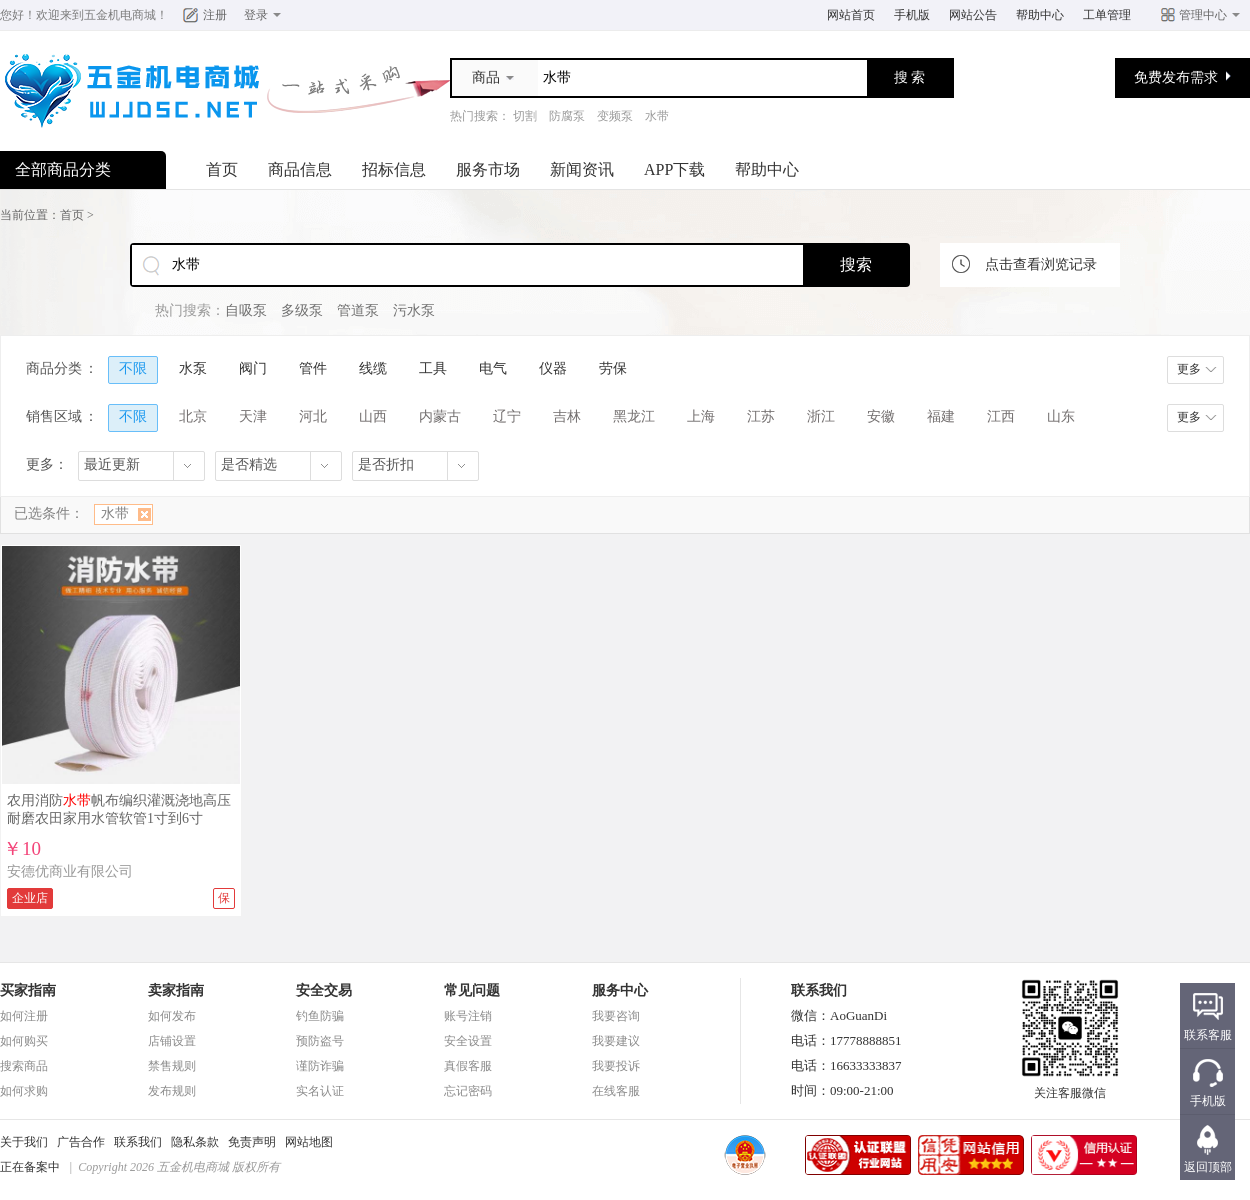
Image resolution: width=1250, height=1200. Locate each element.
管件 (313, 368)
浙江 (821, 416)
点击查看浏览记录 (1041, 264)
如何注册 (24, 1016)
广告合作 (81, 1142)
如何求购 (24, 1091)
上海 (701, 416)
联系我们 (138, 1142)
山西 (373, 416)
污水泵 (414, 310)
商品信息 (300, 169)
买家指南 (28, 990)
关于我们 (24, 1142)
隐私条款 (195, 1142)
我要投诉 (616, 1066)
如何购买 (24, 1041)
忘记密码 (468, 1091)
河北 (313, 416)
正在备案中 (30, 1167)
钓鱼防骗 (320, 1016)
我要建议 (616, 1041)
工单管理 (1107, 15)
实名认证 (320, 1091)
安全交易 (324, 990)
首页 (222, 169)
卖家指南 (176, 990)
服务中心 (620, 990)
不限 (133, 368)
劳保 (613, 368)
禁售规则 (172, 1066)
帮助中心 (1040, 15)
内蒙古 (440, 416)
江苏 (761, 416)
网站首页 (851, 15)
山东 (1061, 416)
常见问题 (472, 990)
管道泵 (358, 310)
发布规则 (172, 1091)
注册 (215, 15)
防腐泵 (567, 116)
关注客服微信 (1070, 1087)
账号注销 (468, 1016)
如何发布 (172, 1016)
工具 (433, 368)
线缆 (373, 368)
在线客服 (616, 1091)
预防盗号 (320, 1041)
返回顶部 (1208, 1167)
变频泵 (615, 116)
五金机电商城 (120, 15)
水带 (657, 116)
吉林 (567, 416)
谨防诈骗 (320, 1066)
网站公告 (973, 15)
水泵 (193, 368)
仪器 (553, 368)
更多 (1189, 369)
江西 (1001, 416)
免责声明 (252, 1142)
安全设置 (468, 1041)
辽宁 (507, 416)
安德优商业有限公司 (70, 871)
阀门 (253, 368)
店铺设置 (172, 1041)
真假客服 (468, 1066)
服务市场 (488, 169)
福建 (941, 416)
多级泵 (302, 310)
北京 (193, 416)
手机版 (912, 15)
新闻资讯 (582, 169)
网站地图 (309, 1142)
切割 (525, 116)
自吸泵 (246, 310)
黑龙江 (634, 416)
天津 (253, 416)
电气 (493, 368)
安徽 (881, 416)
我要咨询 (616, 1016)
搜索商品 (24, 1066)
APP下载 (674, 169)
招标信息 (394, 169)
